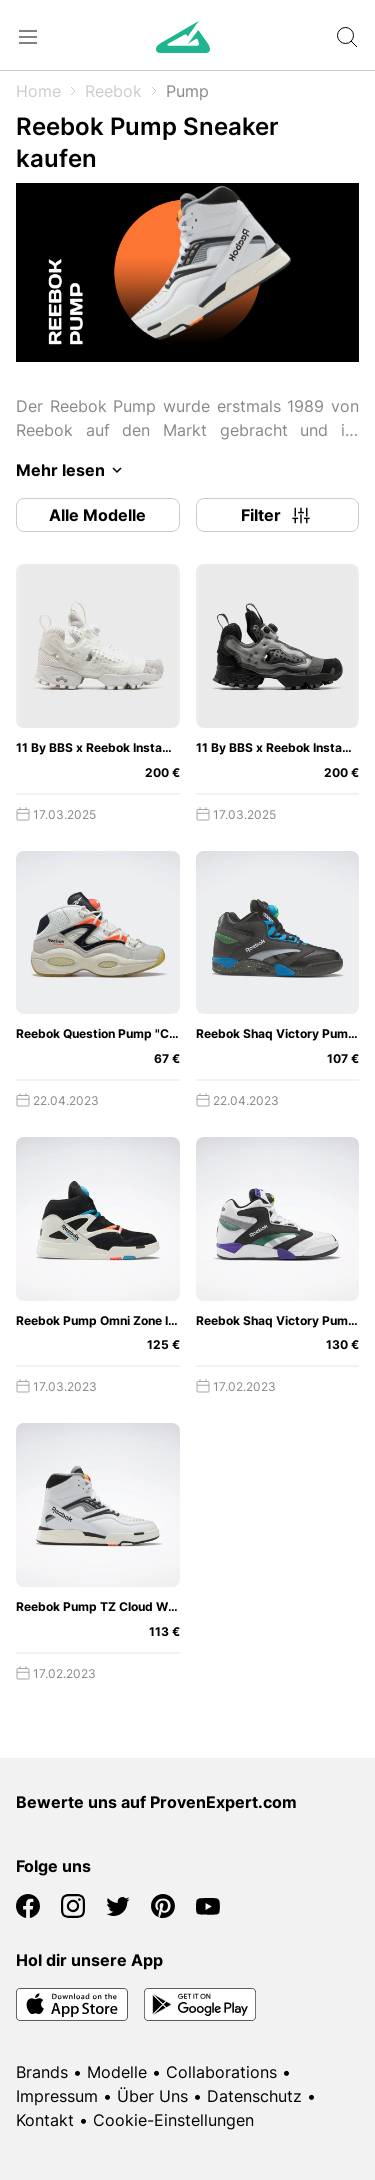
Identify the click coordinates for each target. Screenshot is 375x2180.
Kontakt (45, 2120)
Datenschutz (254, 2096)
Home (38, 91)
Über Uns (152, 2096)
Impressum (57, 2096)
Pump (187, 91)
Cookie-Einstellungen (173, 2120)
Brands (42, 2072)
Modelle (117, 2072)
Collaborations (221, 2072)
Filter (277, 515)
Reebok (113, 91)
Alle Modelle (97, 515)
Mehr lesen (72, 470)
